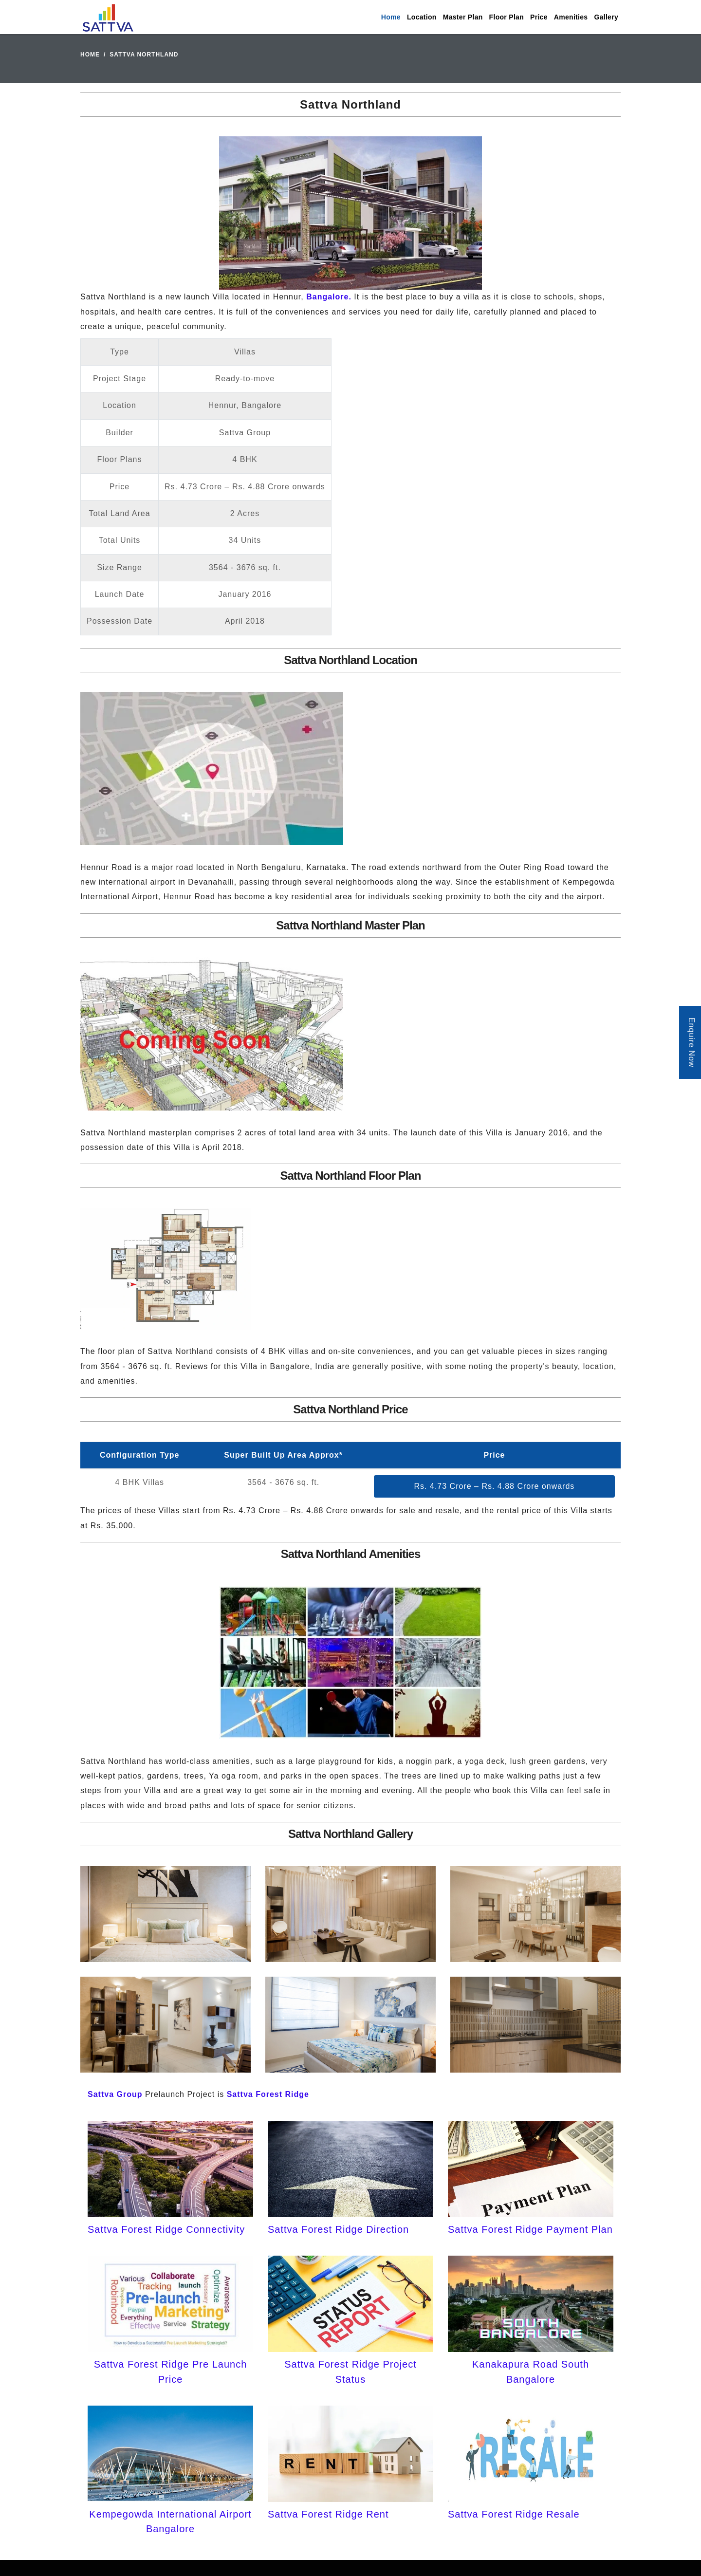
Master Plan (463, 17)
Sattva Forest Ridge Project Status (350, 2371)
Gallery (606, 17)
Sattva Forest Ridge (268, 2094)
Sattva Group (115, 2094)
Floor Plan (506, 17)
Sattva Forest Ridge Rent (328, 2514)
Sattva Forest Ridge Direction (338, 2229)
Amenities (571, 17)
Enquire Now (691, 1043)
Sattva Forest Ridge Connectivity (166, 2229)
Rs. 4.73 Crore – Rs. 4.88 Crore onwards (494, 1486)
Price (539, 17)
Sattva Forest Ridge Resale (514, 2514)
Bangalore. (328, 297)
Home (391, 17)
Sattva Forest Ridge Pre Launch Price (170, 2371)
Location (422, 17)
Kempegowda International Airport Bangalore (170, 2521)
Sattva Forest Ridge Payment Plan (530, 2229)
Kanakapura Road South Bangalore (530, 2371)
